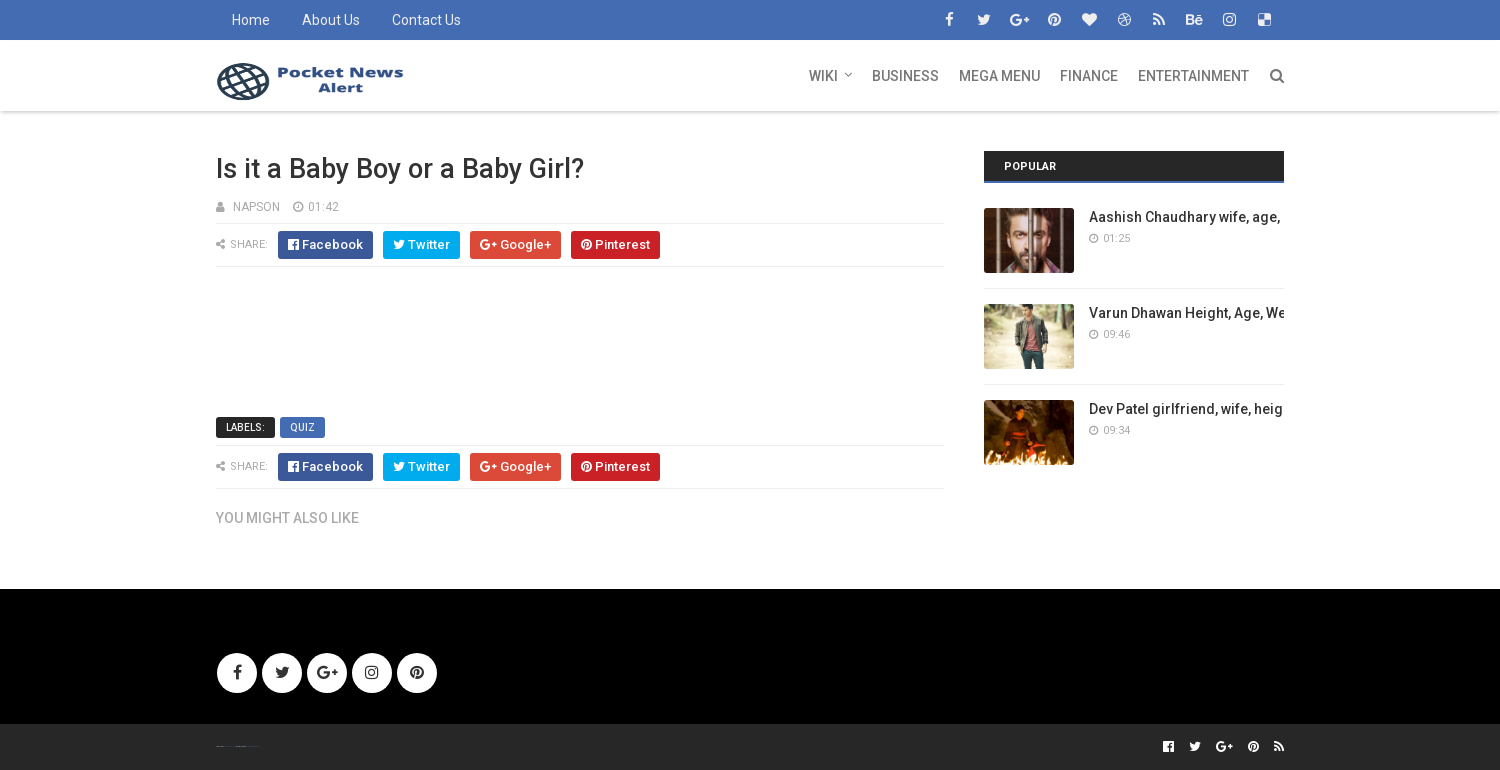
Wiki (823, 76)
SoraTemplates (229, 746)
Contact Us (426, 20)
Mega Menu (999, 76)
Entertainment (1193, 76)
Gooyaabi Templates (252, 746)
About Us (331, 20)
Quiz (302, 427)
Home (251, 20)
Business (905, 76)
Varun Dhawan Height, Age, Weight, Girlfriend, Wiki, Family (1276, 313)
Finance (1089, 76)
